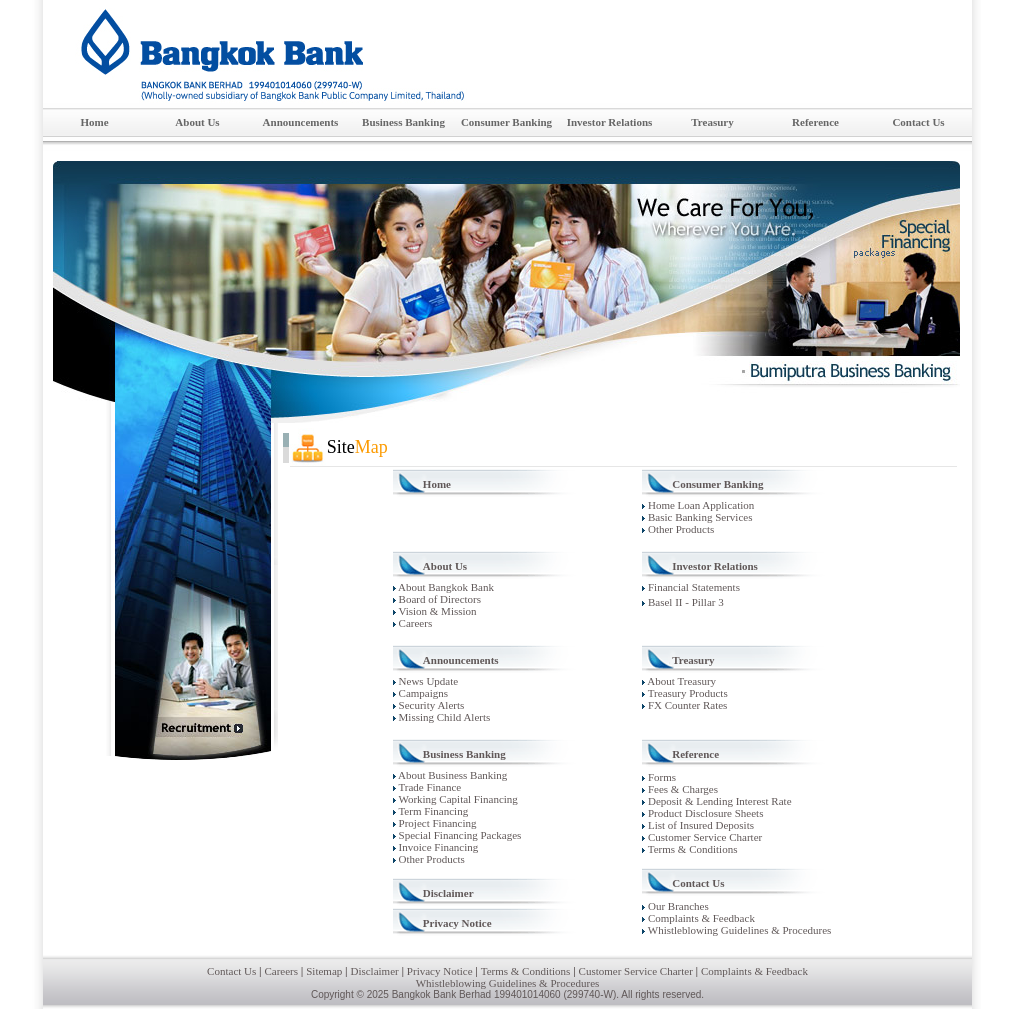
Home (94, 122)
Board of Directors (438, 599)
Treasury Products (685, 693)
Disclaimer (448, 893)
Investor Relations (614, 123)
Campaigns (422, 693)
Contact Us (931, 123)
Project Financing (436, 823)
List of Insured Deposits (699, 825)
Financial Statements (692, 587)
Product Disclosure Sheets (704, 813)
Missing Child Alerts (443, 717)
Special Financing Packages (459, 835)
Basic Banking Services (697, 517)
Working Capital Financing (457, 799)
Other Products (678, 529)
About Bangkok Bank (445, 587)
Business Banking (408, 123)
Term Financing (432, 811)
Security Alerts (430, 705)
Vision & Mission (436, 611)
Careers (414, 623)
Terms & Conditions (691, 849)
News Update (427, 681)
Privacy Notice (457, 923)
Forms (660, 777)
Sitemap (324, 971)
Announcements (307, 123)
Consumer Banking (509, 123)
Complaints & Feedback (700, 918)
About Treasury (679, 681)
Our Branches (677, 906)
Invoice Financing (437, 847)
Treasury (727, 123)
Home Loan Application (698, 505)
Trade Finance (428, 787)
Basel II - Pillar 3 (684, 602)
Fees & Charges (681, 789)
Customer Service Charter (703, 837)
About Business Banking (452, 775)
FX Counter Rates (684, 705)
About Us (212, 123)
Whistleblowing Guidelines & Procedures (738, 930)
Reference (829, 123)
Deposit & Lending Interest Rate (718, 801)
